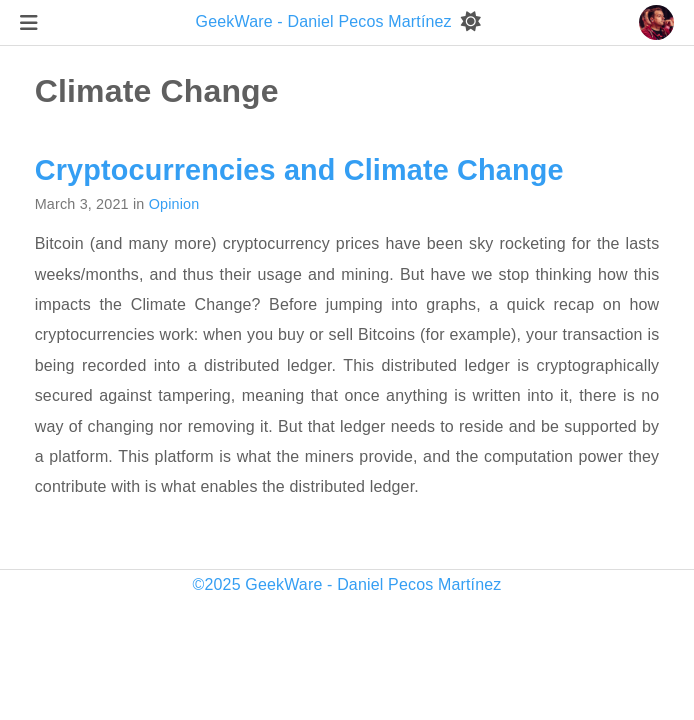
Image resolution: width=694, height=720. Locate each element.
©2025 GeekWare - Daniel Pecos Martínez (347, 584)
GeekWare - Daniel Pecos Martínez (326, 21)
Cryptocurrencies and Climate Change (299, 170)
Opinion (174, 204)
